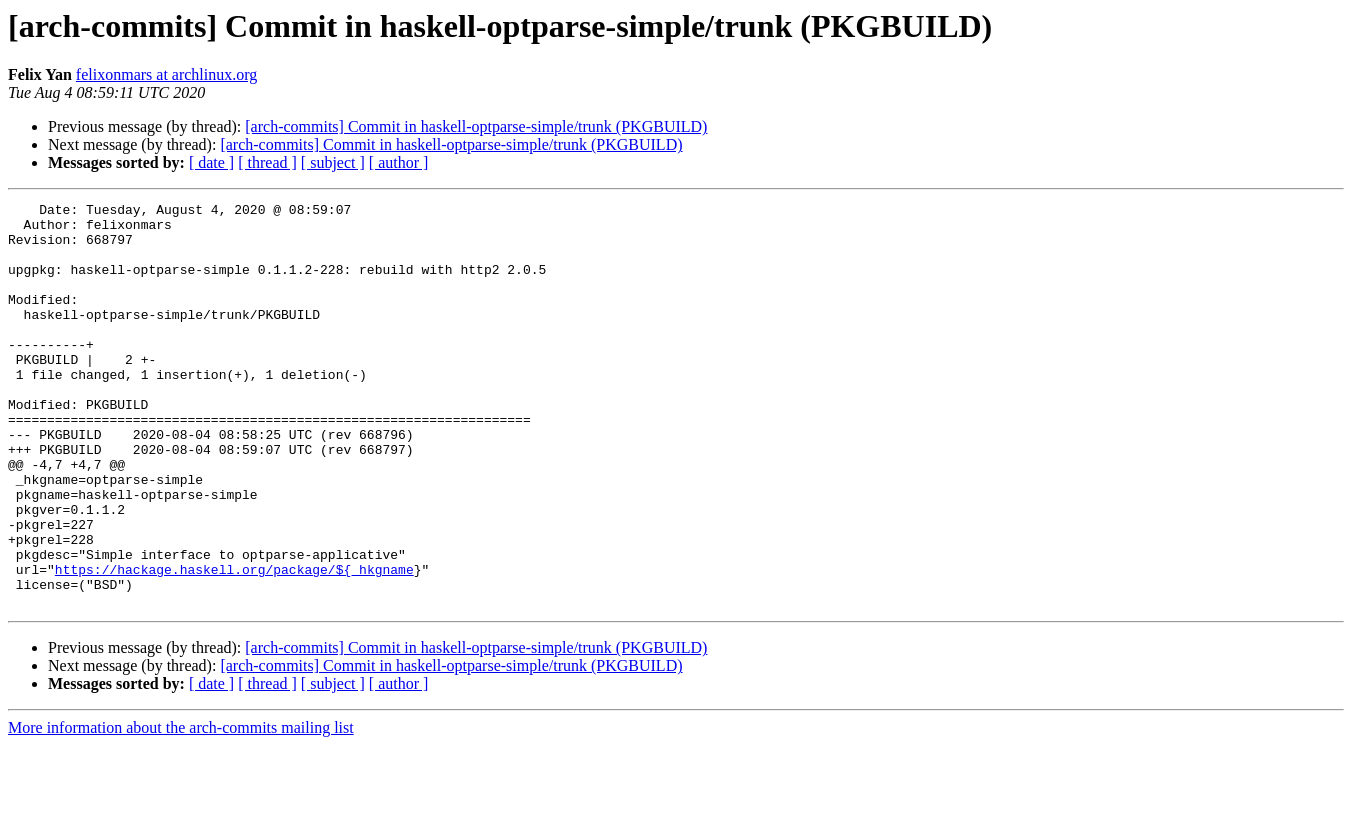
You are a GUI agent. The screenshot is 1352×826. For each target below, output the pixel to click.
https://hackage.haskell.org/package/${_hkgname (234, 644)
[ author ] (399, 162)
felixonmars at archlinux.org (166, 74)
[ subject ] (333, 162)
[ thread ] (267, 162)
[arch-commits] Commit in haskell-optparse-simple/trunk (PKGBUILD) (476, 126)
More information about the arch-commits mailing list (181, 808)
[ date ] (211, 162)
